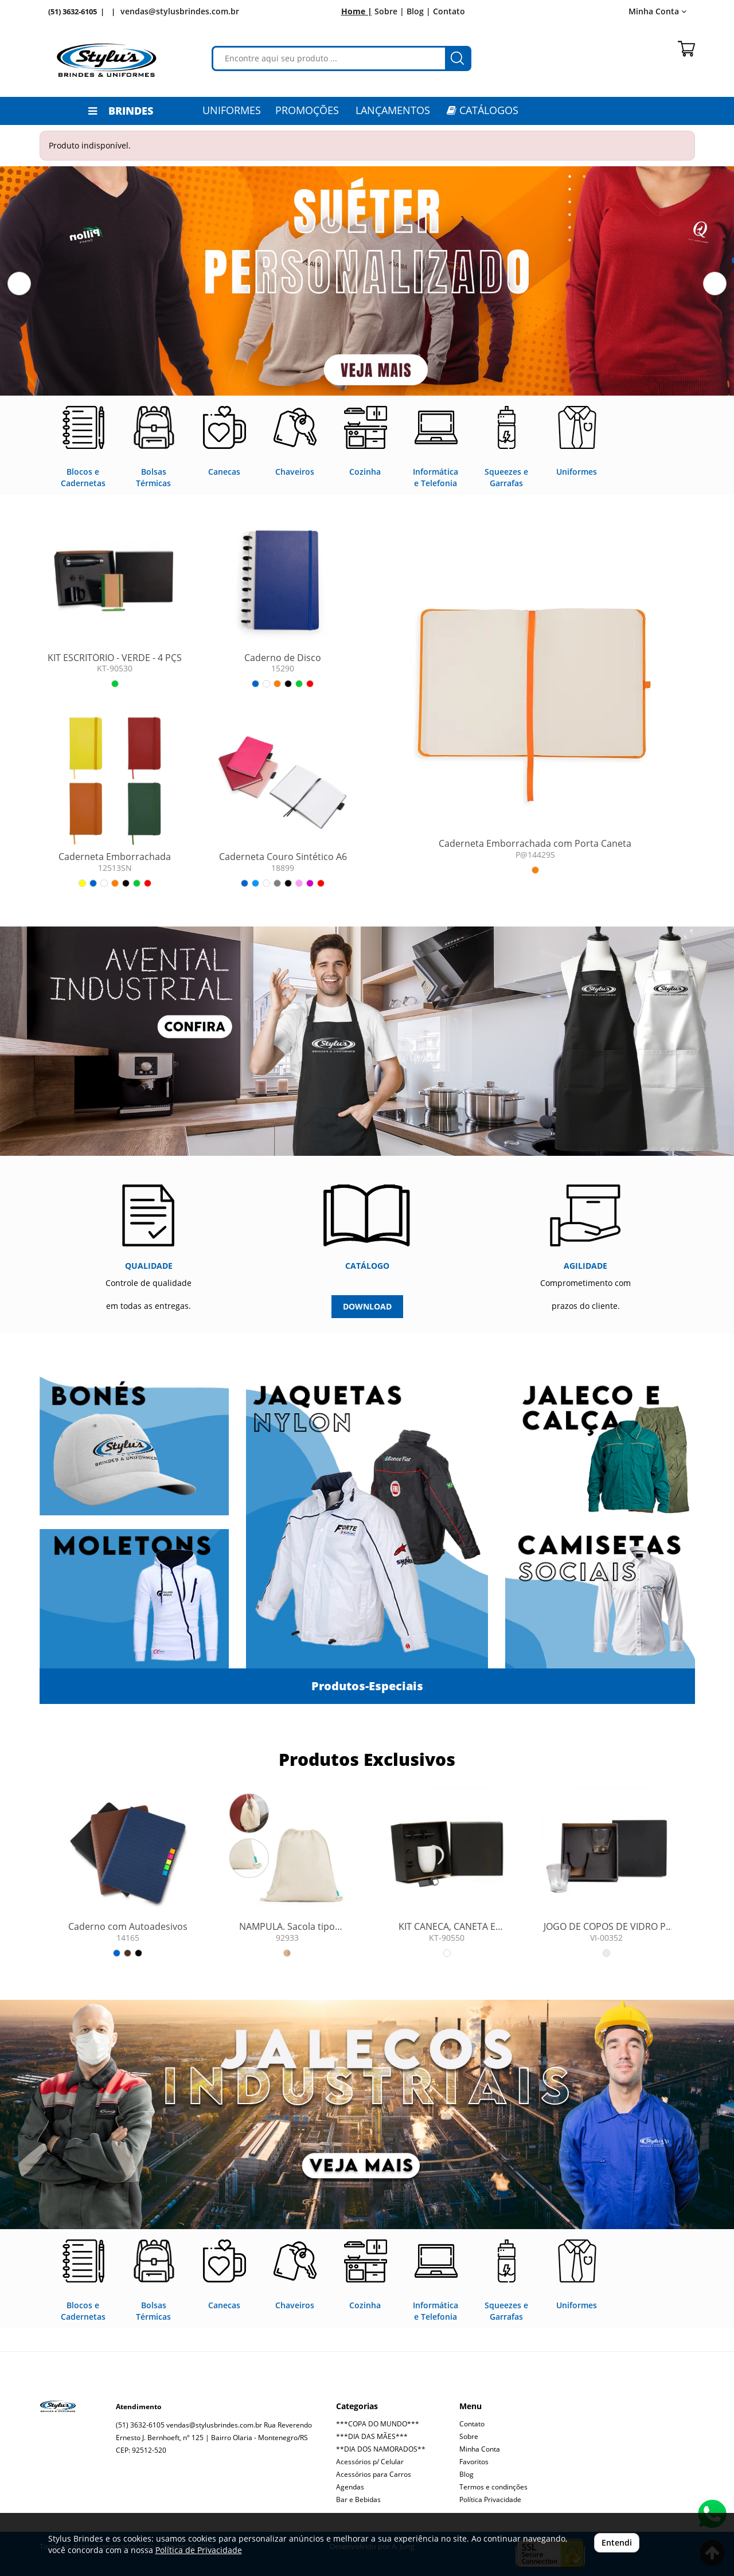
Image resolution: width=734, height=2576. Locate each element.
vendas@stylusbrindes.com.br (179, 11)
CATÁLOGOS (482, 110)
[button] (19, 283)
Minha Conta (657, 11)
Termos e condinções (493, 2487)
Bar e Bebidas (358, 2499)
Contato (449, 11)
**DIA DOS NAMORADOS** (380, 2449)
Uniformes (231, 110)
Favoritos (474, 2461)
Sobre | (389, 11)
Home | (356, 11)
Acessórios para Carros (373, 2474)
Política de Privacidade (198, 2549)
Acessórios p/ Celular (370, 2461)
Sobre (468, 2436)
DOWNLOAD (367, 1306)
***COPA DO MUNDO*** (377, 2424)
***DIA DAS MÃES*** (372, 2436)
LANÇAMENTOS (393, 110)
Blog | (419, 11)
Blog (466, 2474)
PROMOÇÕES (307, 110)
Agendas (350, 2487)
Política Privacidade (490, 2499)
